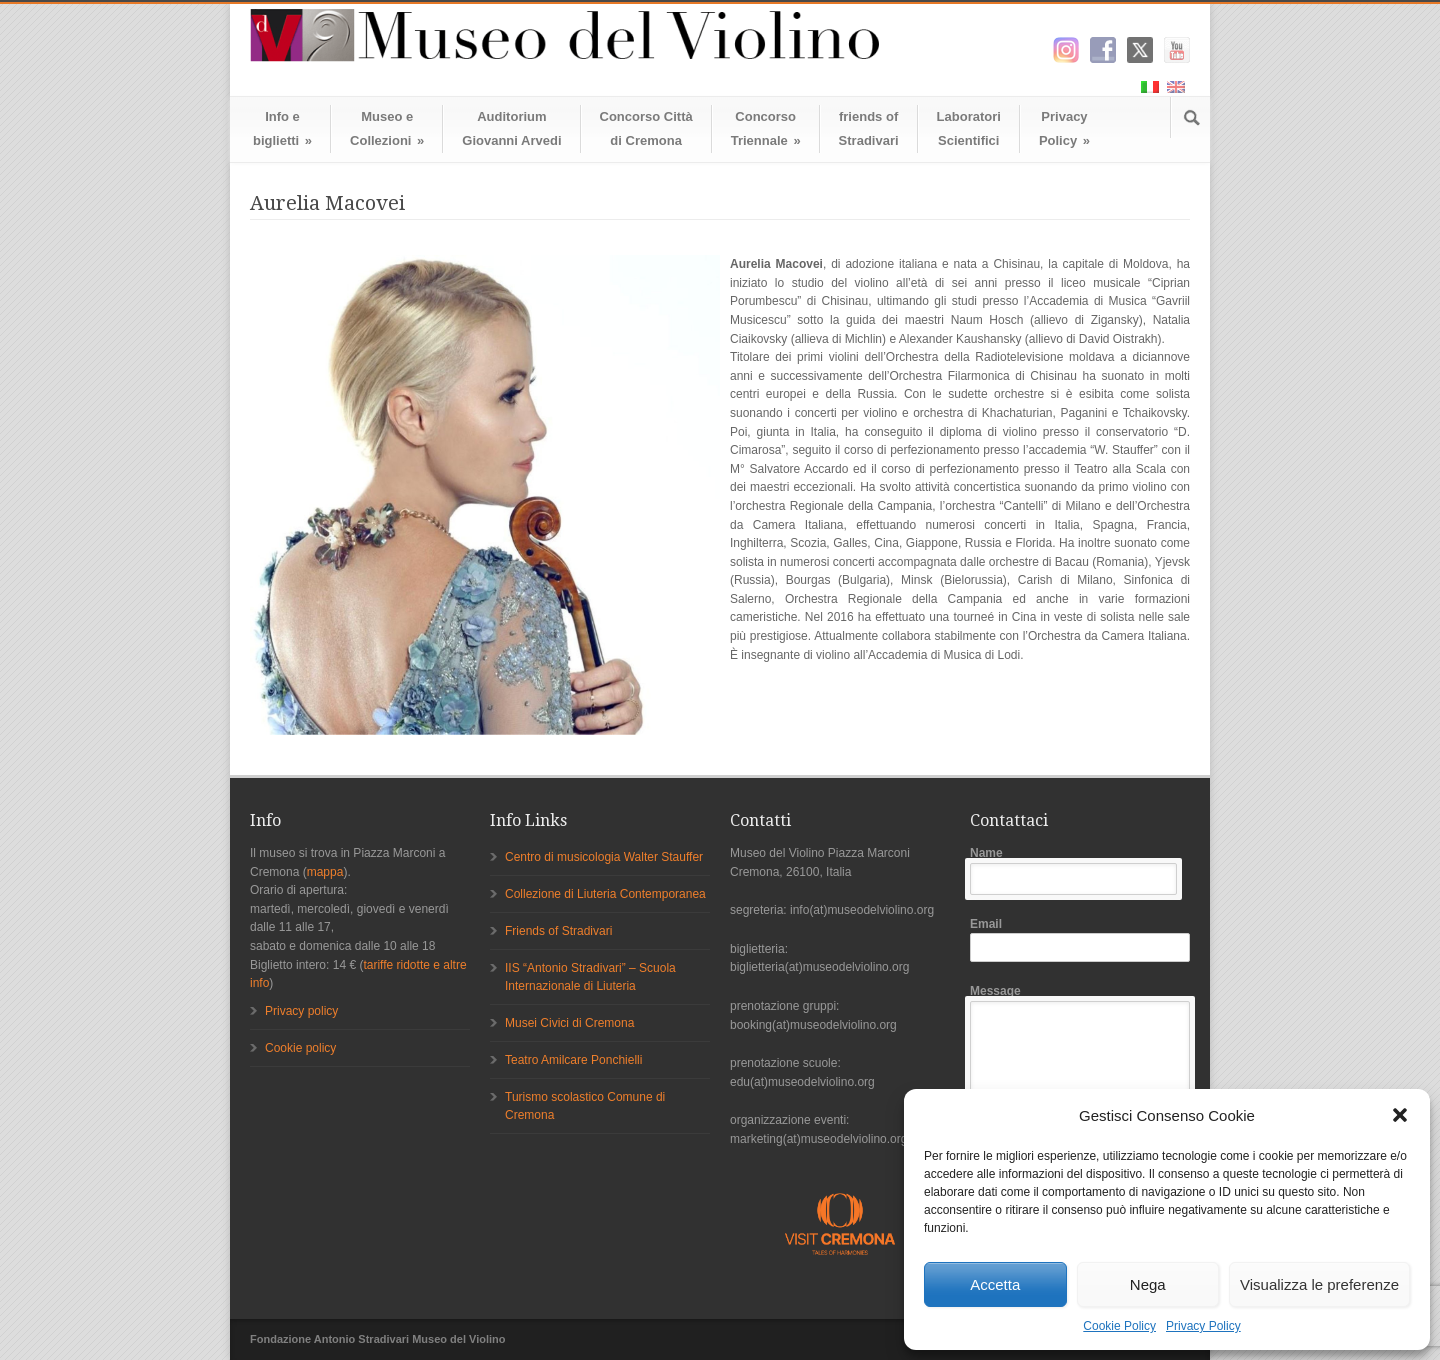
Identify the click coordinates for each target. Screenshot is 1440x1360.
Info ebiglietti (282, 128)
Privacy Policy (1203, 1326)
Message (1080, 1086)
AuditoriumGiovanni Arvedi (511, 128)
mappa (325, 872)
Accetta (995, 1284)
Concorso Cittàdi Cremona (646, 128)
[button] (1400, 1115)
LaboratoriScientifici (969, 128)
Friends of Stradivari (558, 931)
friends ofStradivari (869, 128)
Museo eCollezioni (387, 128)
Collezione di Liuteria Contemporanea (605, 894)
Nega (1148, 1284)
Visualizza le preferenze (1319, 1284)
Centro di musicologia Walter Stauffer (604, 857)
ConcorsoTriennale (766, 128)
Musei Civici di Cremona (569, 1023)
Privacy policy (301, 1011)
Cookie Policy (1119, 1326)
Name (1080, 870)
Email (1080, 940)
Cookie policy (300, 1048)
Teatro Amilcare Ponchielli (573, 1060)
